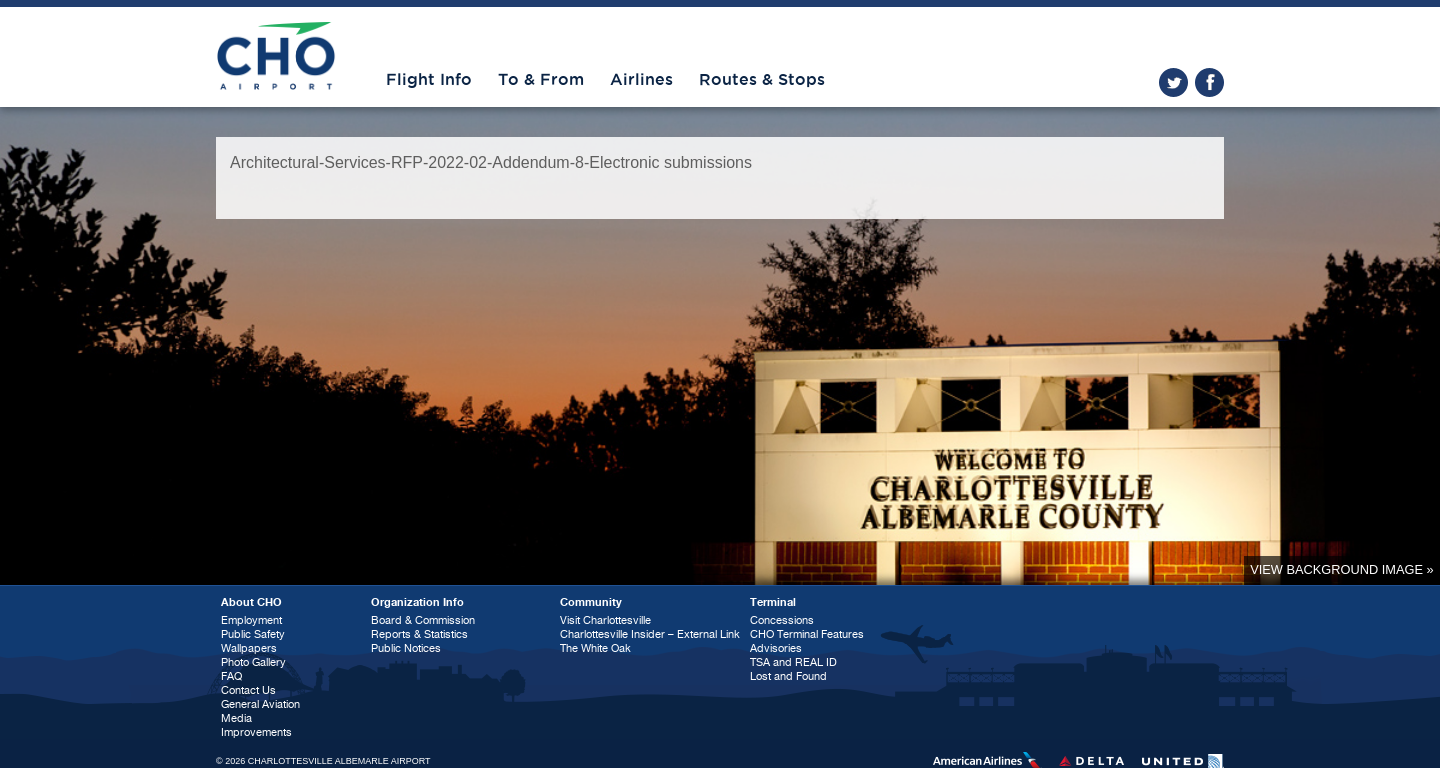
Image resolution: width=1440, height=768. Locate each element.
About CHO (251, 602)
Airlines (641, 80)
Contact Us (248, 690)
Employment (251, 620)
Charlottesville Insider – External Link (650, 634)
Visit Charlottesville (605, 620)
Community (591, 602)
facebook (1209, 82)
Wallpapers (249, 648)
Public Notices (406, 648)
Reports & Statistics (419, 634)
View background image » (1341, 569)
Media (236, 718)
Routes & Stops (762, 80)
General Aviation (260, 704)
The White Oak (595, 648)
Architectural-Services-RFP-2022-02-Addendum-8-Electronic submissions (491, 162)
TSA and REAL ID (793, 662)
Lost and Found (788, 676)
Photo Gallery (253, 662)
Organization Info (417, 602)
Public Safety (253, 634)
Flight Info (429, 80)
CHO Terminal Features (807, 634)
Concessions (782, 620)
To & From (541, 80)
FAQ (231, 676)
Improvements (256, 732)
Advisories (776, 648)
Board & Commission (423, 620)
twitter (1173, 82)
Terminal (773, 602)
